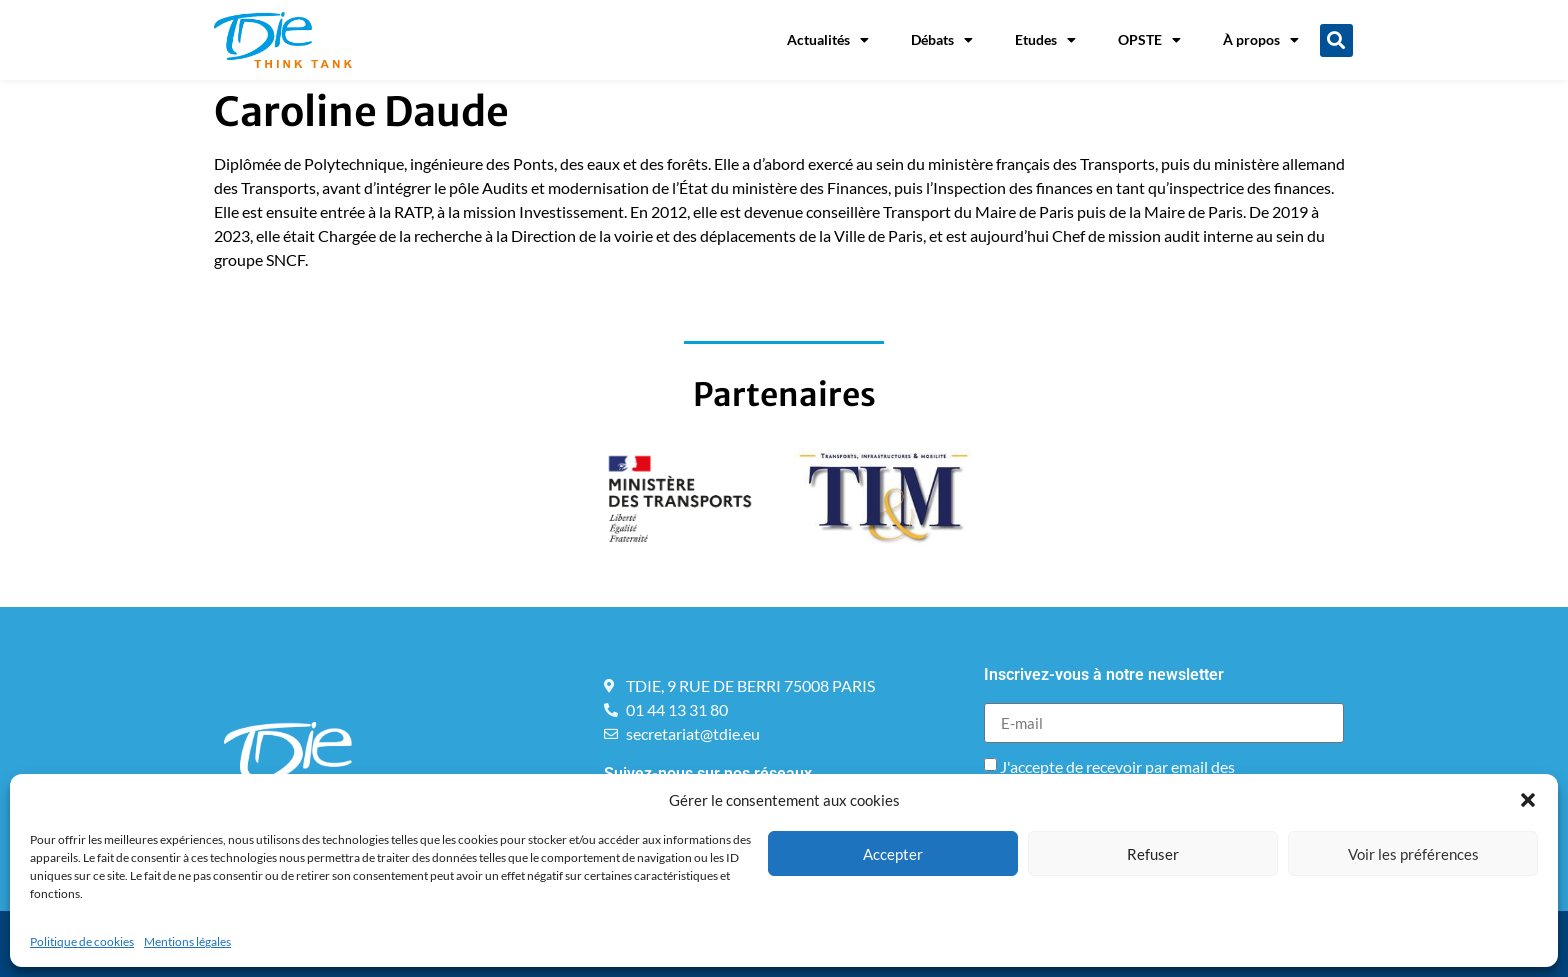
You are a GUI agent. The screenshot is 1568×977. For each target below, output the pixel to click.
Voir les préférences (1413, 854)
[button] (1528, 800)
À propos (1261, 40)
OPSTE (1149, 40)
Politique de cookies (82, 941)
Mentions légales (187, 941)
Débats (942, 40)
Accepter (893, 854)
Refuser (1153, 854)
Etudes (1045, 40)
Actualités (828, 40)
